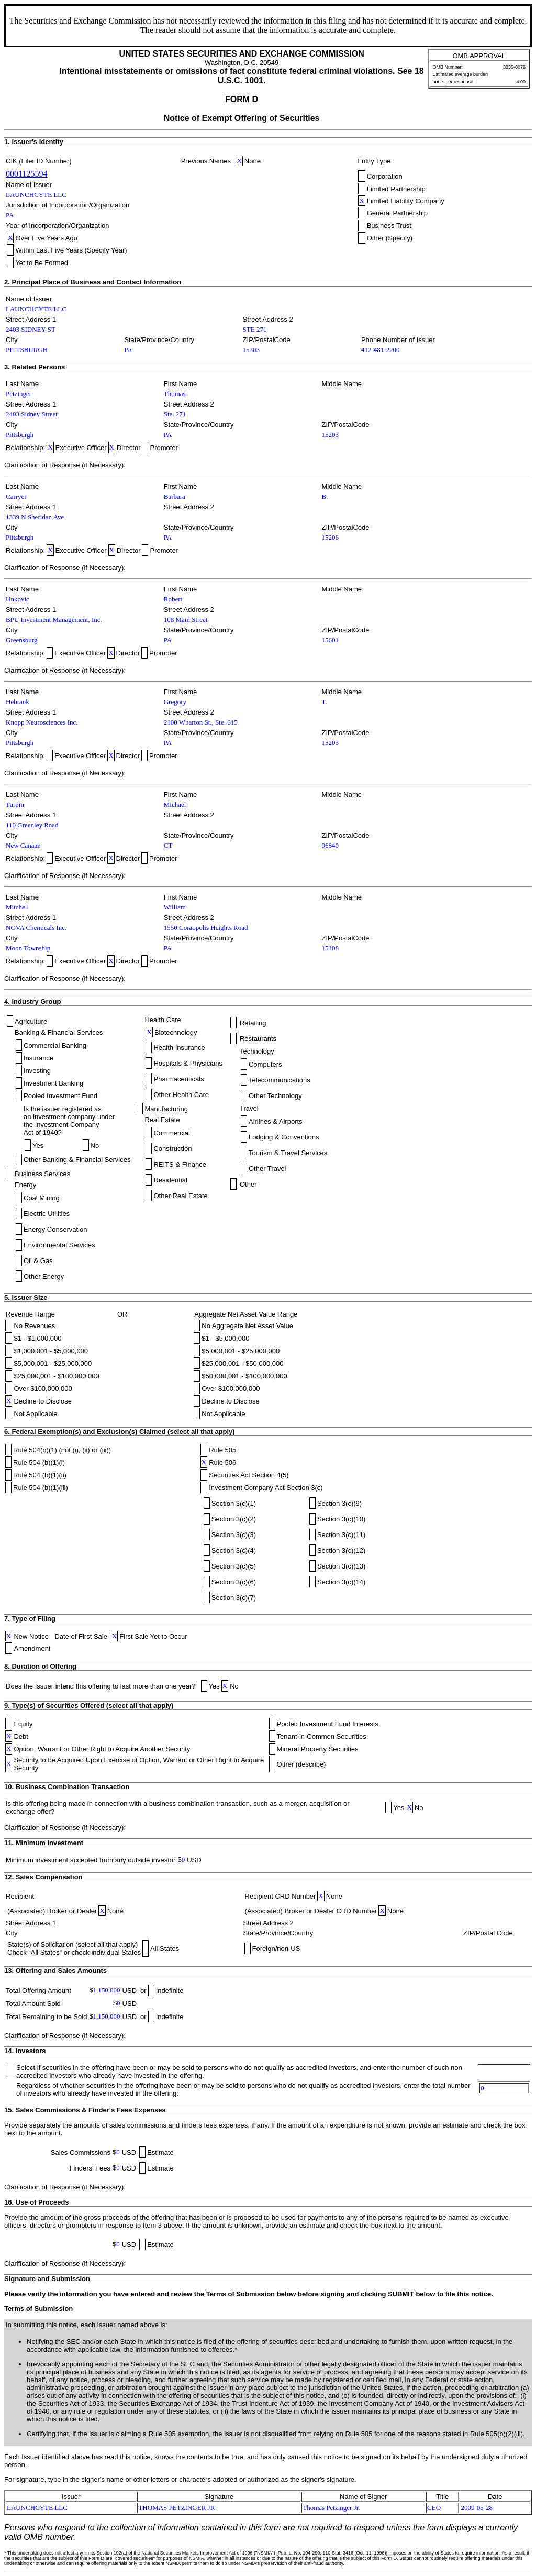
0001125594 (26, 173)
